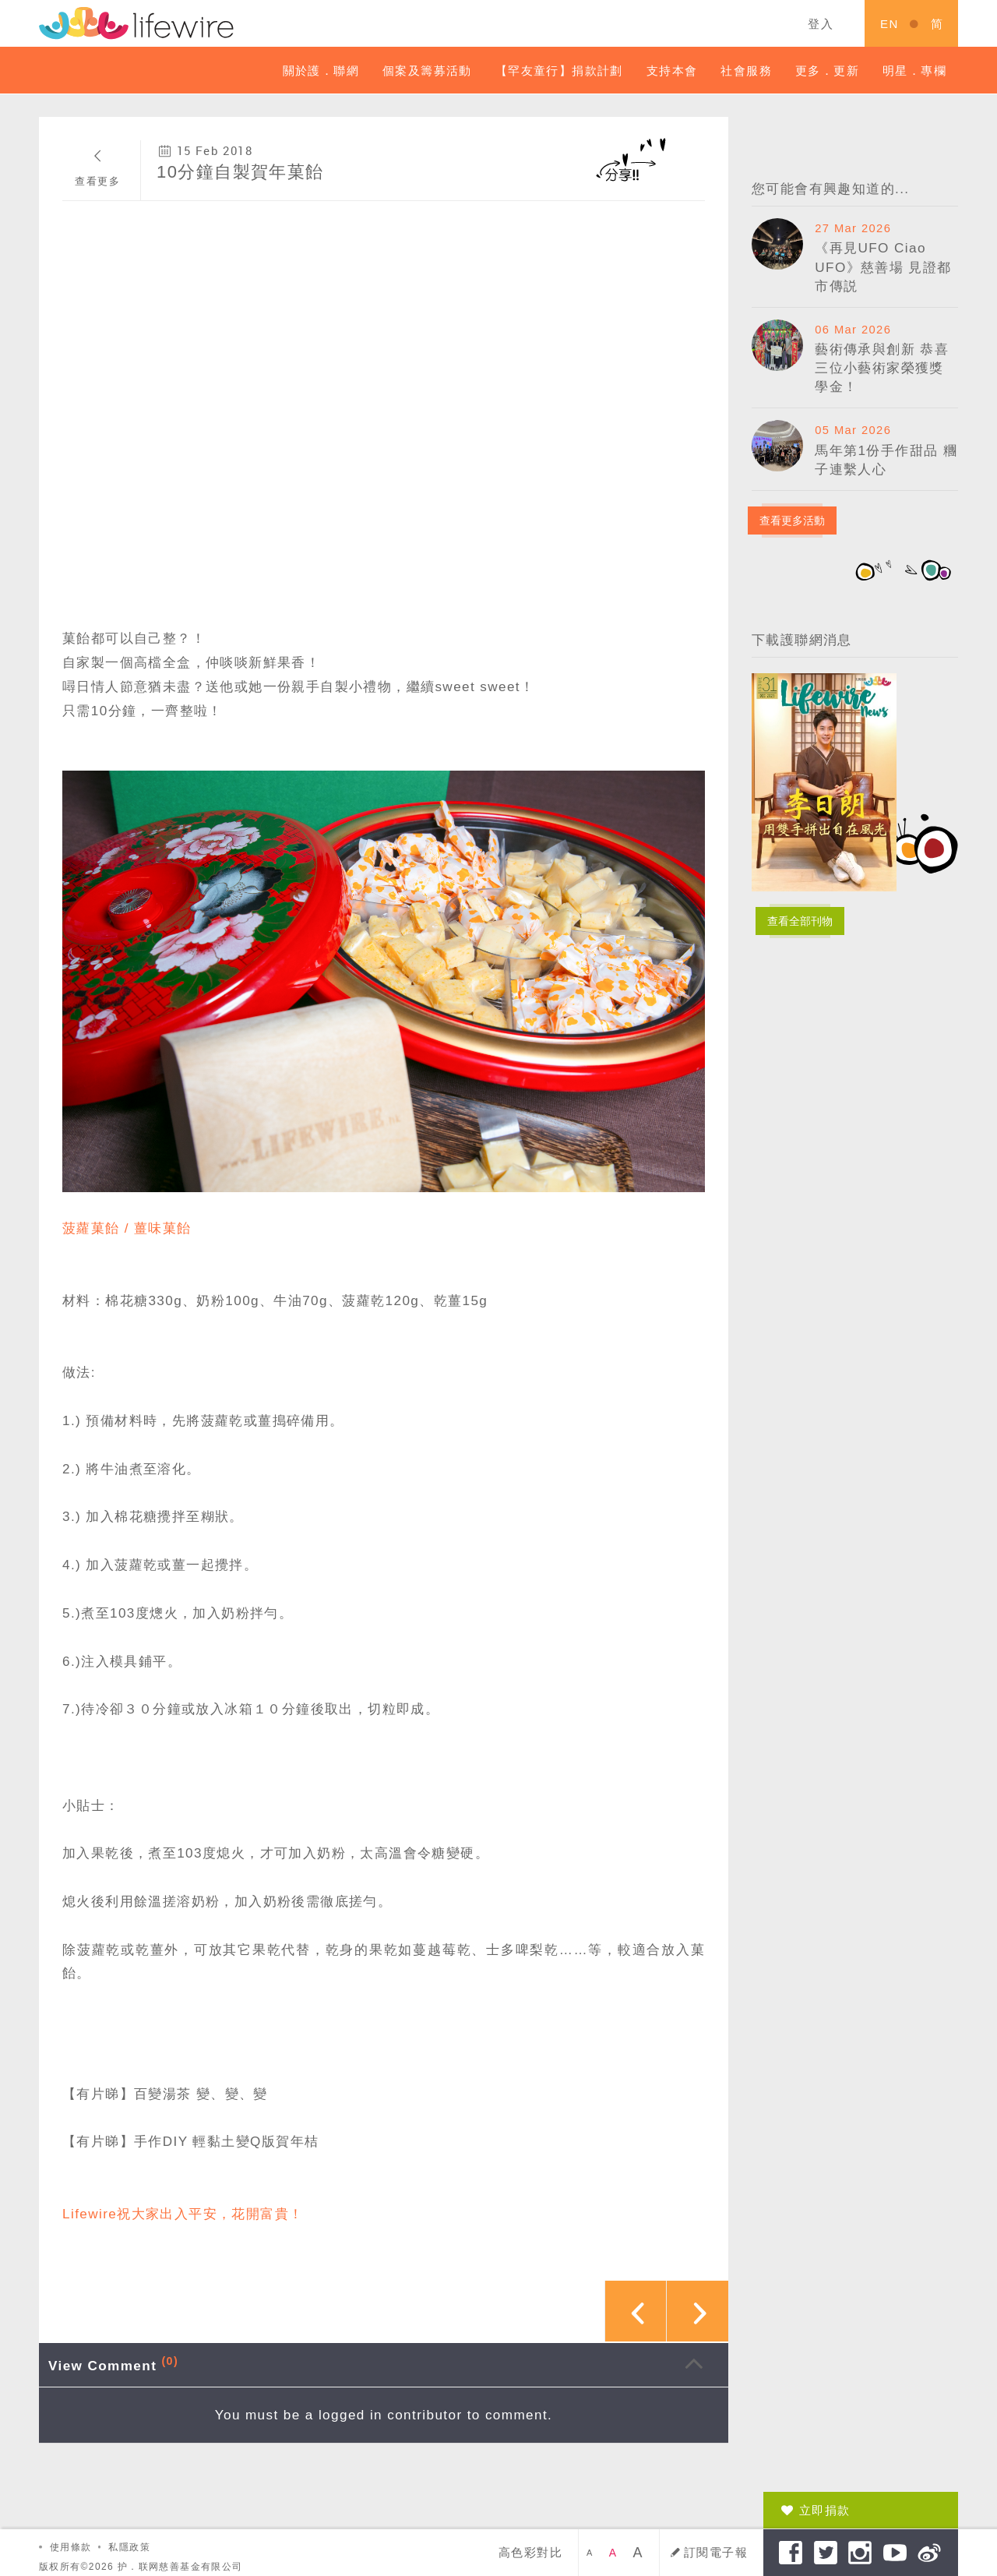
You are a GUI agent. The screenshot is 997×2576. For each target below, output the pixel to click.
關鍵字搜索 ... (680, 23)
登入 (820, 23)
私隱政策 (129, 2547)
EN (889, 23)
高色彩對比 (530, 2552)
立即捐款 (825, 2510)
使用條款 (71, 2547)
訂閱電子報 (716, 2552)
